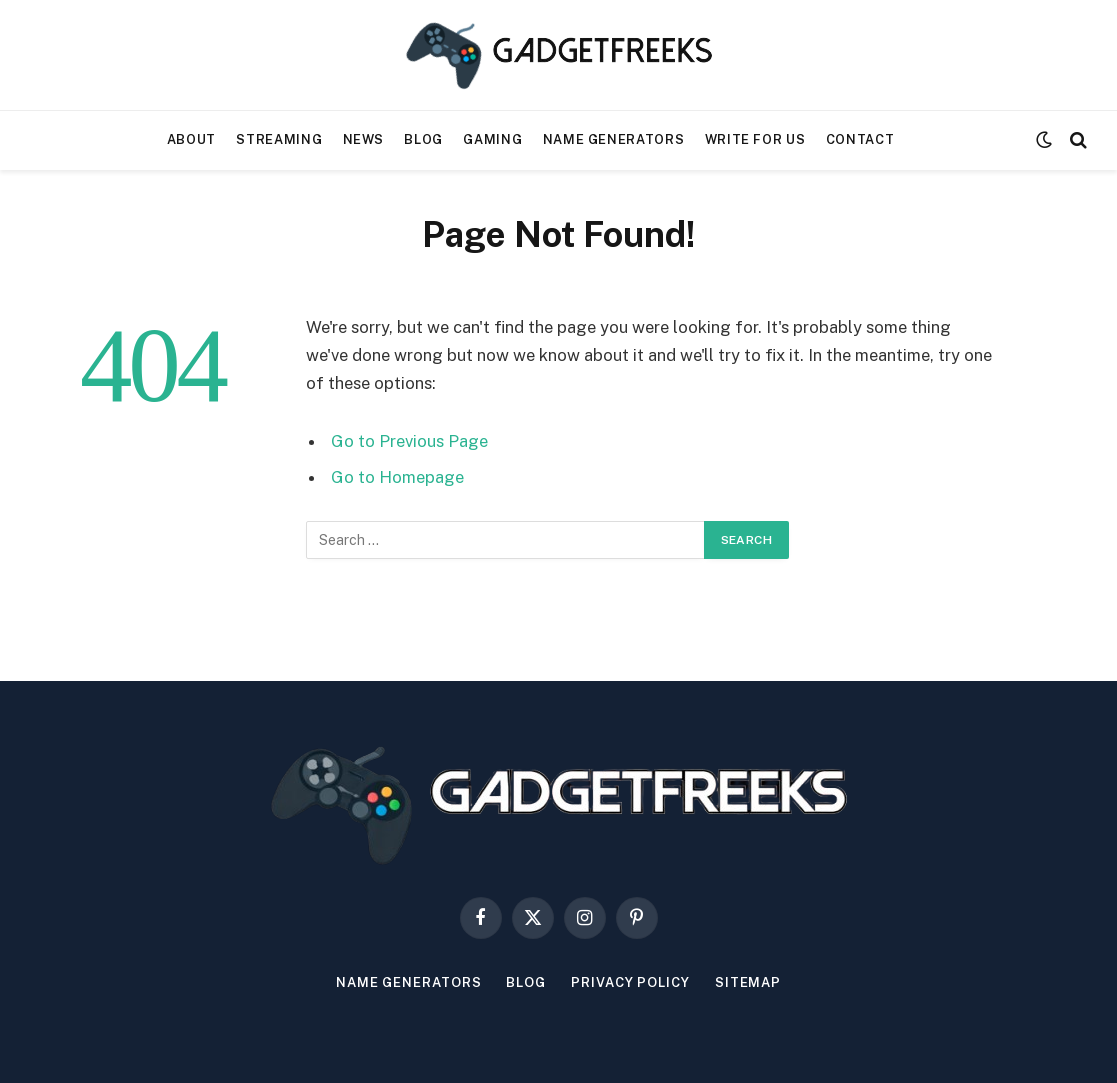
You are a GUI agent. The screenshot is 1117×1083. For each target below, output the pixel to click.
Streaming (279, 139)
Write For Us (755, 139)
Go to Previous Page (409, 441)
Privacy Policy (630, 982)
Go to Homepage (397, 477)
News (364, 139)
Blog (423, 139)
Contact (860, 139)
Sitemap (748, 982)
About (191, 139)
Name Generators (614, 139)
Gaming (492, 139)
